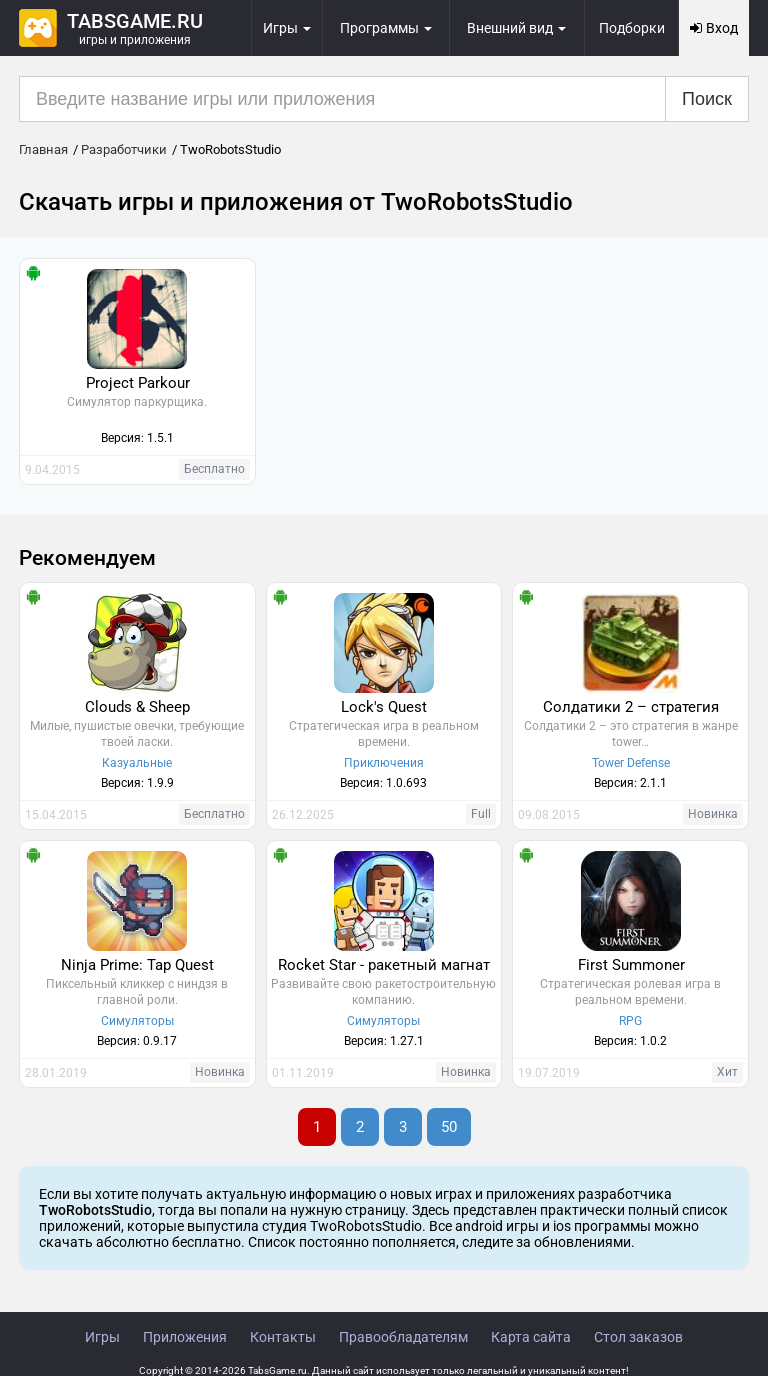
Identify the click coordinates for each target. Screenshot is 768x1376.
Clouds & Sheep (137, 707)
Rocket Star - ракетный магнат (384, 965)
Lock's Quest (384, 707)
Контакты (283, 1337)
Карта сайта (531, 1337)
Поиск (707, 99)
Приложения (185, 1337)
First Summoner (631, 965)
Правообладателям (403, 1337)
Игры (102, 1337)
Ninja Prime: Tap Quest (137, 965)
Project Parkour (138, 383)
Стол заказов (638, 1337)
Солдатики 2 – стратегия (631, 707)
